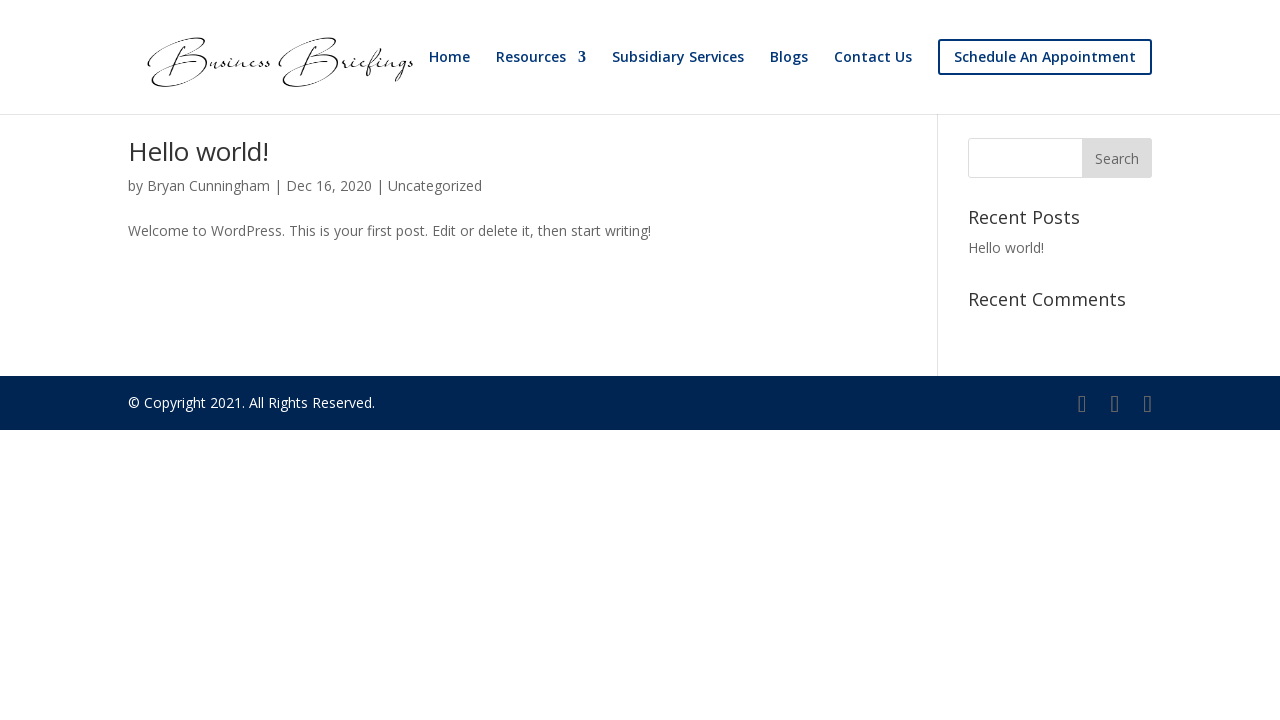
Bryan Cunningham (208, 185)
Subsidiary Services (678, 58)
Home (449, 58)
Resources (531, 58)
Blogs (789, 58)
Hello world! (198, 151)
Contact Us (873, 58)
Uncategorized (435, 185)
